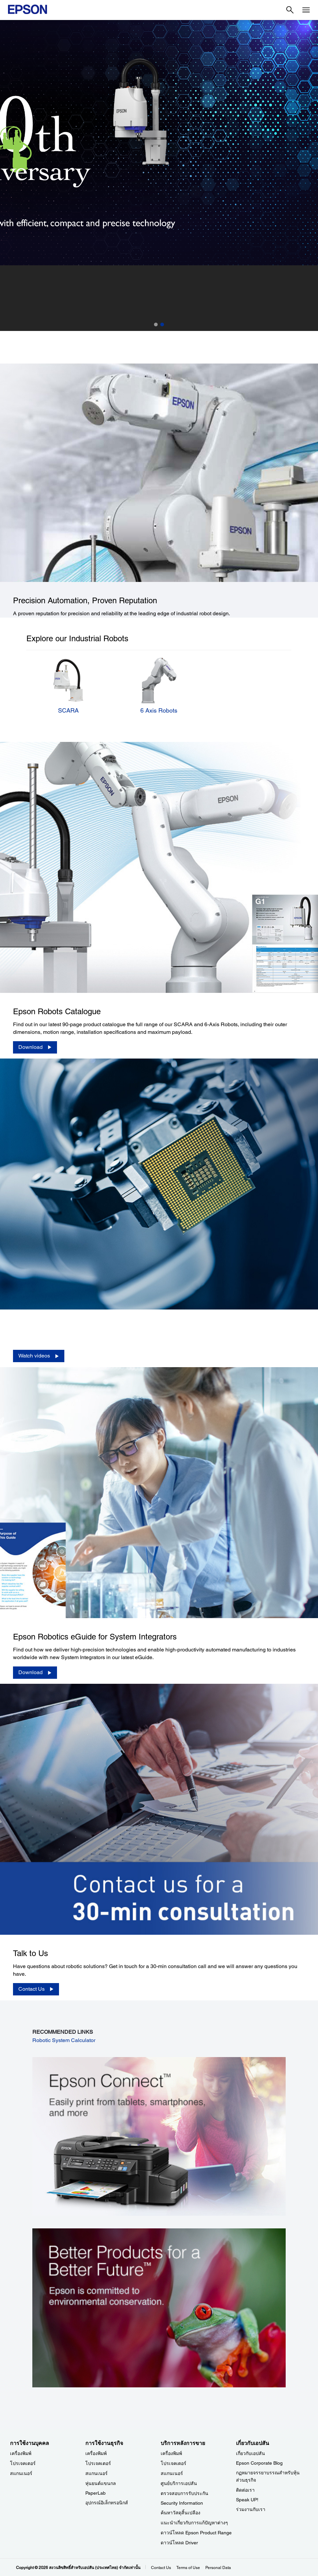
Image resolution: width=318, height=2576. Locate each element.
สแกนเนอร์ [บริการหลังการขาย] (172, 2473)
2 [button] (162, 324)
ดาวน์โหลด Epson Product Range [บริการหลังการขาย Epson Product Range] (196, 2532)
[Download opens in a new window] (35, 1047)
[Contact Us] (36, 1989)
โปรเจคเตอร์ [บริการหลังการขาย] (173, 2463)
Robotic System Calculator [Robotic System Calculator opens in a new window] (63, 2040)
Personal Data (218, 2567)
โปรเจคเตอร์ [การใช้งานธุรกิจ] (98, 2463)
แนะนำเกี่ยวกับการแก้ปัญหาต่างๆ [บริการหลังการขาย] (194, 2522)
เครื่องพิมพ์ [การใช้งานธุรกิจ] (96, 2453)
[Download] (35, 1672)
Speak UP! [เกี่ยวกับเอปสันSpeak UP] (247, 2499)
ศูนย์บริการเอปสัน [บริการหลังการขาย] (179, 2483)
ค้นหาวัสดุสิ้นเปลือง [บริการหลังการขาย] (180, 2512)
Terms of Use (188, 2567)
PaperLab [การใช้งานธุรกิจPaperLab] (95, 2493)
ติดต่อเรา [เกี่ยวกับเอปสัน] (245, 2490)
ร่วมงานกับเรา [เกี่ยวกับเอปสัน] (250, 2509)
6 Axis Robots (158, 710)
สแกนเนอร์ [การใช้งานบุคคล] (21, 2473)
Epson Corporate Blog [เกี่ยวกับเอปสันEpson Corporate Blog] (259, 2463)
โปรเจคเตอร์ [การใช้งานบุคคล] (23, 2463)
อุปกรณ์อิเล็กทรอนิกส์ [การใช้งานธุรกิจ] (106, 2502)
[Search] (290, 10)
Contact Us (161, 2567)
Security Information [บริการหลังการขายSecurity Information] (182, 2503)
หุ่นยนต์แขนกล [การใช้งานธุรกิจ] (100, 2483)
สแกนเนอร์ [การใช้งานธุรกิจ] (96, 2473)
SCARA (68, 710)
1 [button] (156, 324)
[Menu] (306, 10)
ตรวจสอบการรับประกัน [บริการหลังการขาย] (184, 2493)
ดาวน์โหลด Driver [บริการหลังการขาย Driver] (179, 2542)
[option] (159, 175)
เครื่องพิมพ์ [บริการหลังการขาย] (171, 2453)
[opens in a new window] (159, 2136)
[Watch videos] (38, 1356)
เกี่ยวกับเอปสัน (250, 2453)
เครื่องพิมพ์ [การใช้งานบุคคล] (20, 2453)
